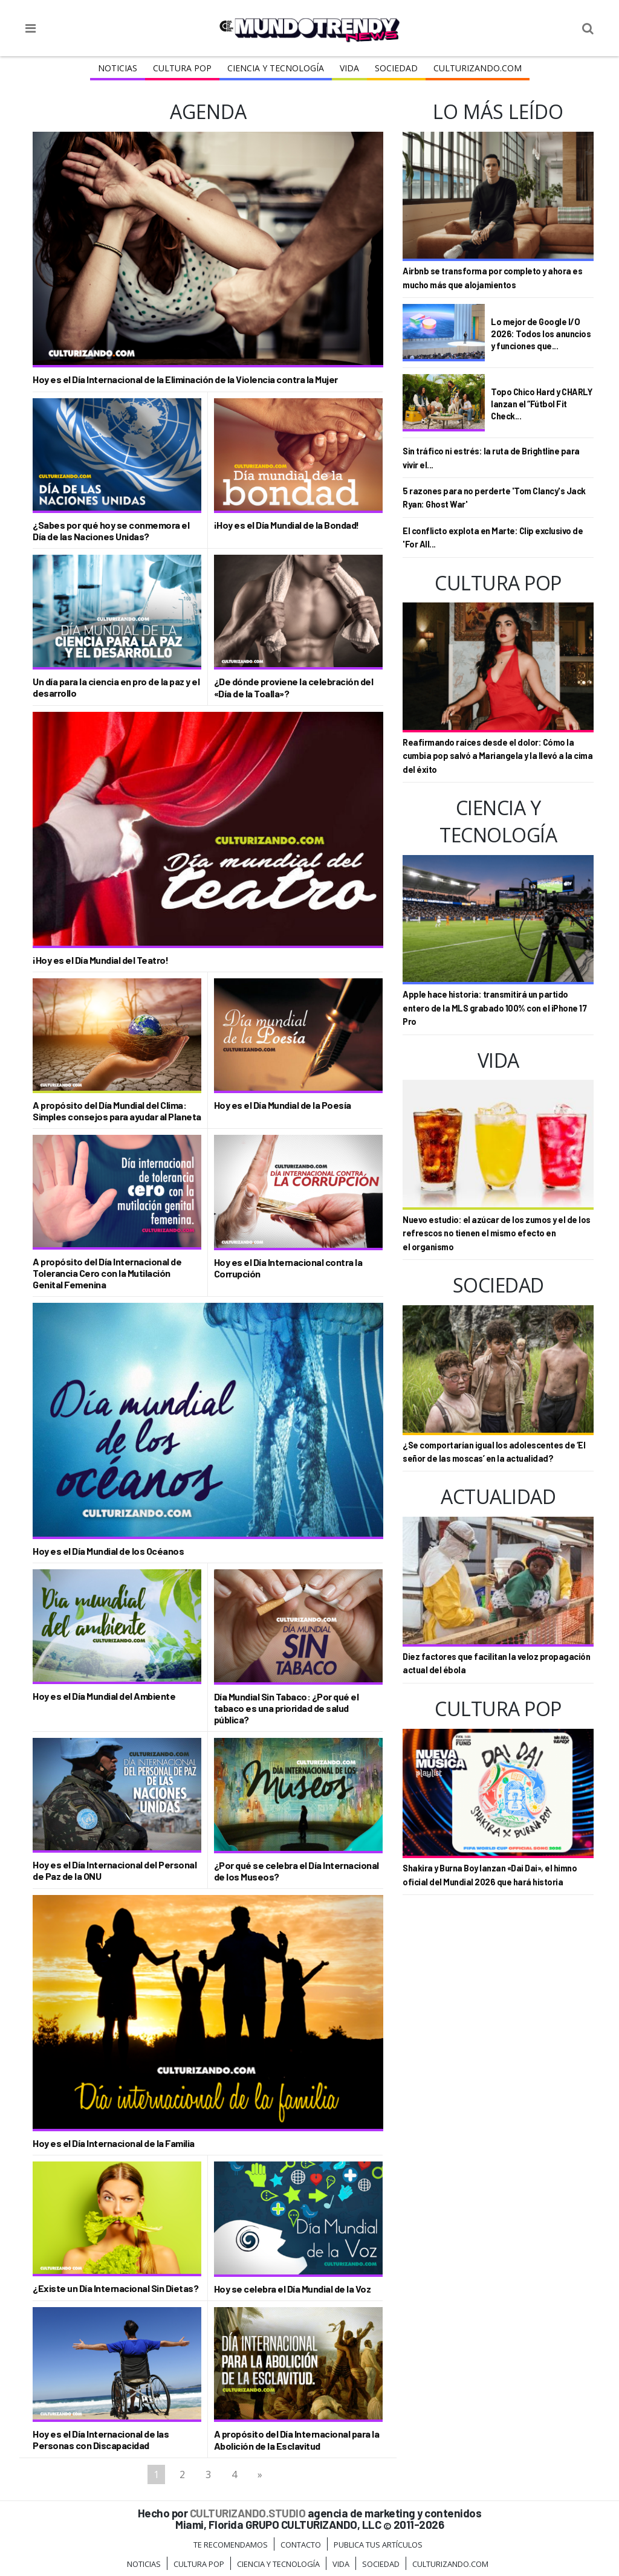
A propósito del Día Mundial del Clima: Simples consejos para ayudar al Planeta (117, 1110)
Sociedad (396, 68)
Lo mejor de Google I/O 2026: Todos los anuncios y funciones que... (541, 333)
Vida (349, 68)
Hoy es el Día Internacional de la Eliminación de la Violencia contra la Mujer (185, 379)
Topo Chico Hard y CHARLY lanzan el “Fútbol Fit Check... (541, 403)
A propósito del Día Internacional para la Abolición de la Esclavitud (297, 2439)
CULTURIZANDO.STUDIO (248, 2513)
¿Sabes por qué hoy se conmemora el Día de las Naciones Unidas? (111, 530)
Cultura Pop (182, 68)
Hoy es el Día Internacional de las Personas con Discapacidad (101, 2439)
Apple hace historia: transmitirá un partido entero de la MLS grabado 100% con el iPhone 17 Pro (494, 1008)
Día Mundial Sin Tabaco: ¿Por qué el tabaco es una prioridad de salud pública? (286, 1708)
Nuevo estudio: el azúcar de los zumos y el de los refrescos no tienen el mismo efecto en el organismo (497, 1233)
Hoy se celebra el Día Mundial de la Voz (292, 2288)
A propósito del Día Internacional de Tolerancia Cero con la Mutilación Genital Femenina (107, 1273)
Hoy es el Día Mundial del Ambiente (104, 1696)
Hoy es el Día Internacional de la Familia (114, 2143)
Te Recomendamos (230, 2544)
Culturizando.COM (477, 68)
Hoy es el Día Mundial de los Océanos (108, 1551)
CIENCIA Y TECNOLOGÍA (275, 68)
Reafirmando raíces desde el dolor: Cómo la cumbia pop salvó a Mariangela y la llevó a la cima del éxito (497, 756)
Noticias (117, 68)
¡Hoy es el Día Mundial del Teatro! (100, 960)
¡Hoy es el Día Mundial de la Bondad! (286, 525)
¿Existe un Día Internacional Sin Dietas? (115, 2288)
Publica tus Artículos (378, 2544)
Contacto (300, 2544)
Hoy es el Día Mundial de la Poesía (282, 1105)
